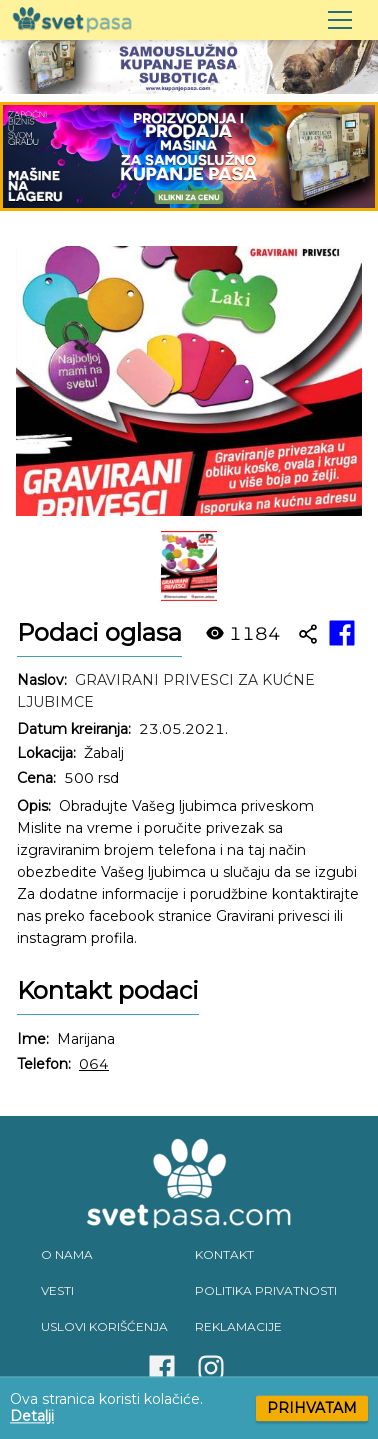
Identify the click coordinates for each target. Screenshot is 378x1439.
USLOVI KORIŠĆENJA (104, 1326)
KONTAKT (224, 1254)
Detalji (32, 1416)
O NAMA (67, 1254)
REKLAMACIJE (238, 1326)
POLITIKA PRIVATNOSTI (266, 1290)
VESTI (57, 1290)
